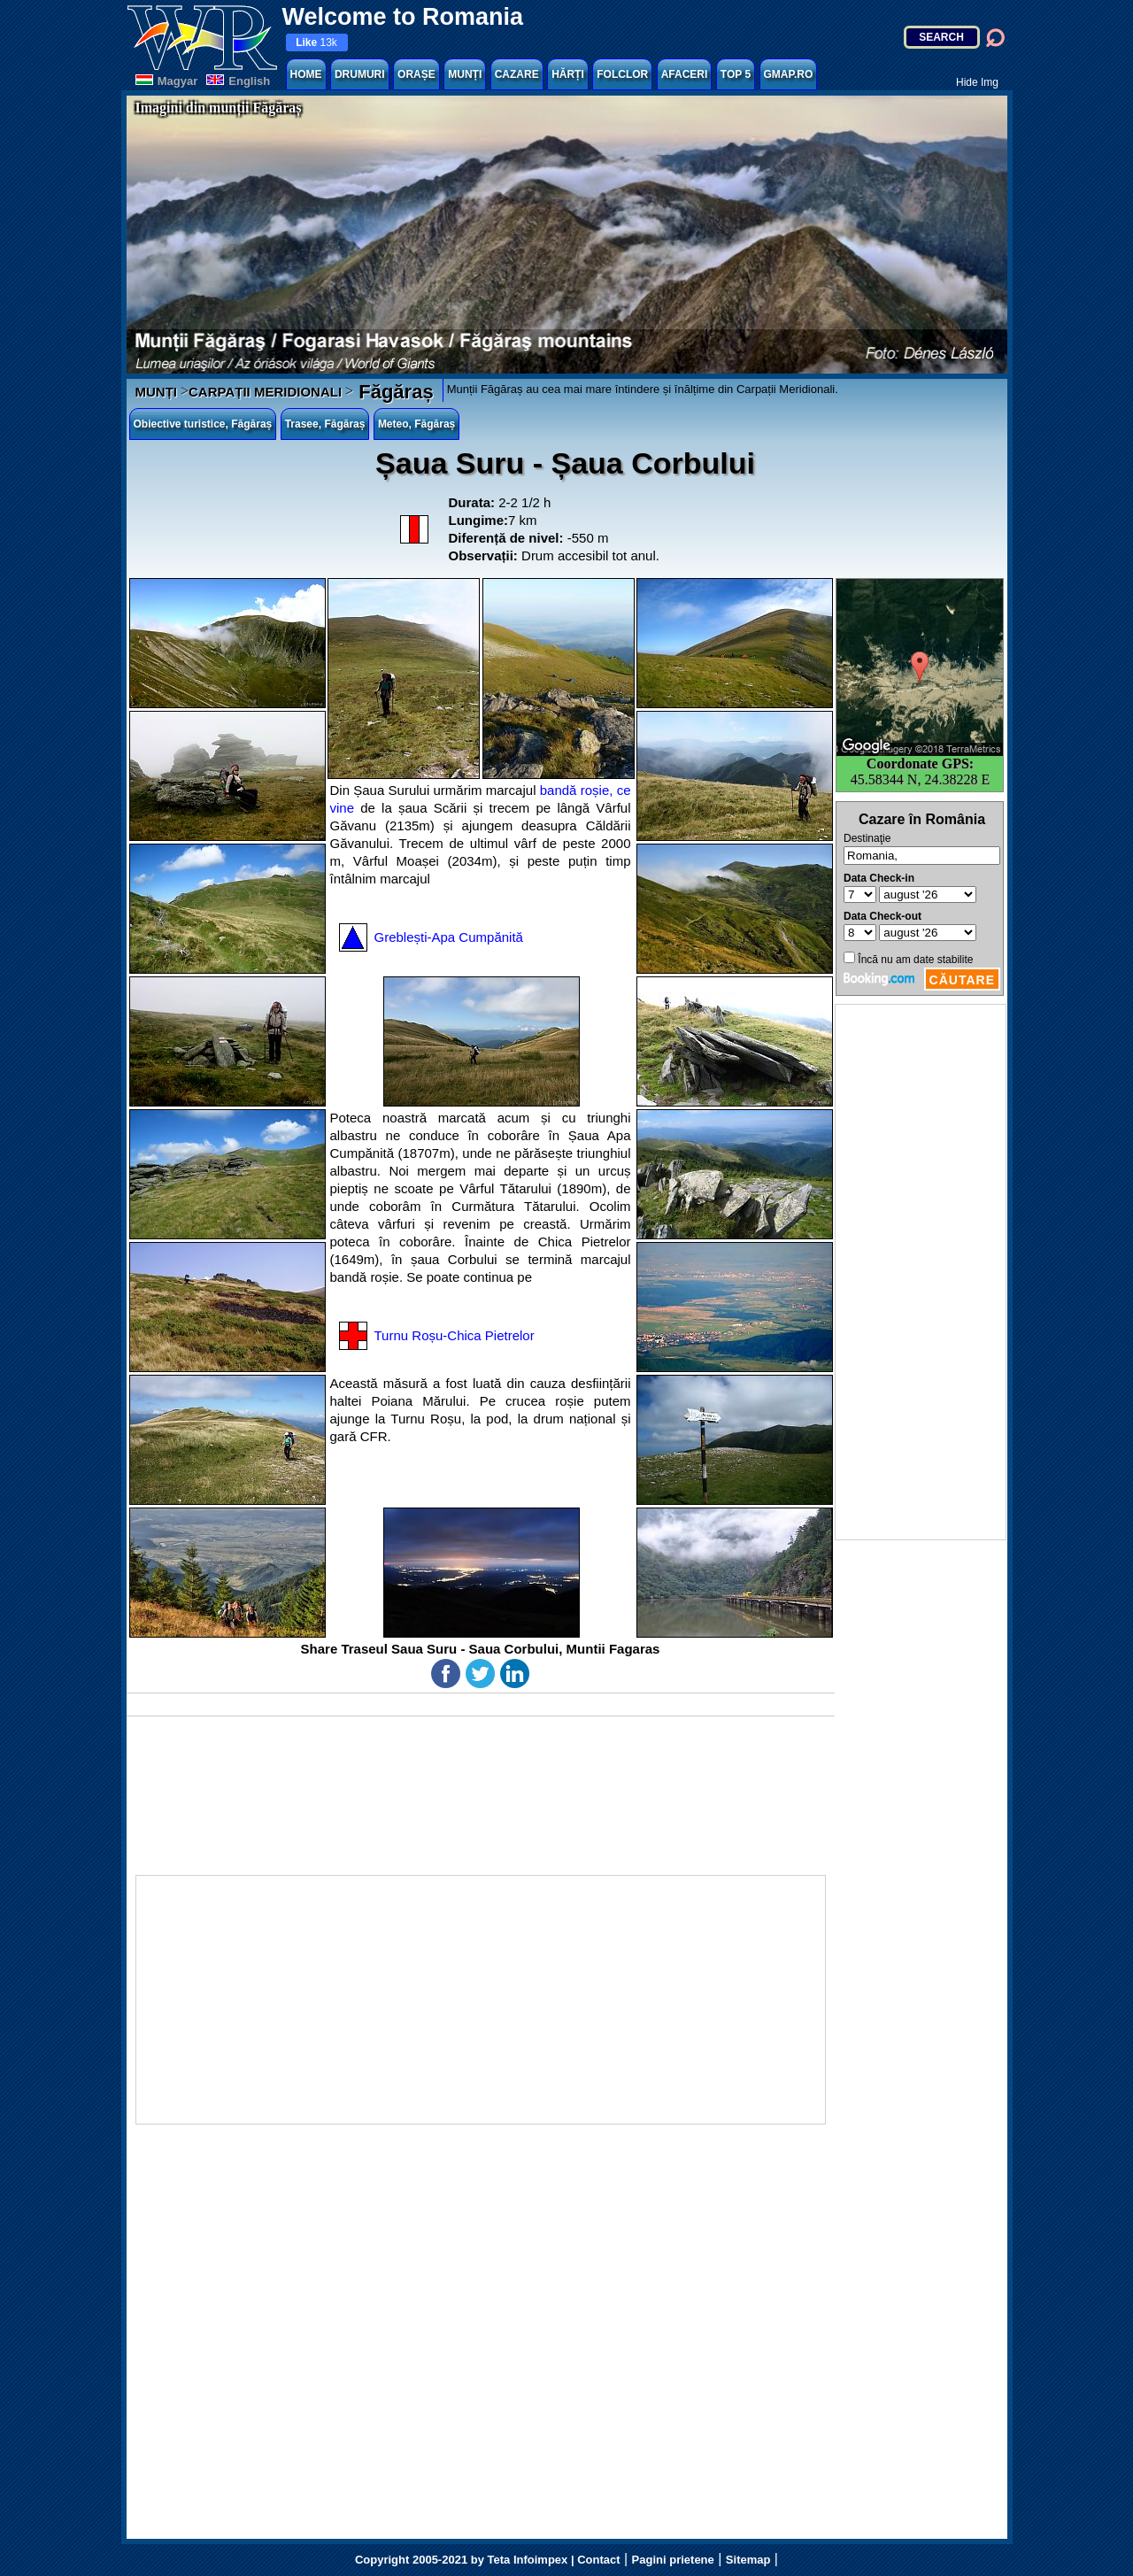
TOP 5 (736, 74)
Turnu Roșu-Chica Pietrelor (454, 1335)
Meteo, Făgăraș (416, 424)
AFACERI (684, 74)
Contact (598, 2559)
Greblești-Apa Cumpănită (448, 937)
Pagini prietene (673, 2559)
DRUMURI (360, 74)
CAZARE (517, 74)
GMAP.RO (788, 74)
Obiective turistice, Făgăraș (203, 424)
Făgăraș (393, 392)
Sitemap (748, 2559)
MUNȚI (465, 74)
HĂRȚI (567, 74)
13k (316, 42)
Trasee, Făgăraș (325, 424)
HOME (306, 74)
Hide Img (977, 82)
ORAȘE (416, 74)
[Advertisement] (920, 1272)
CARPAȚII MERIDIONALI (265, 391)
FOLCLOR (622, 74)
